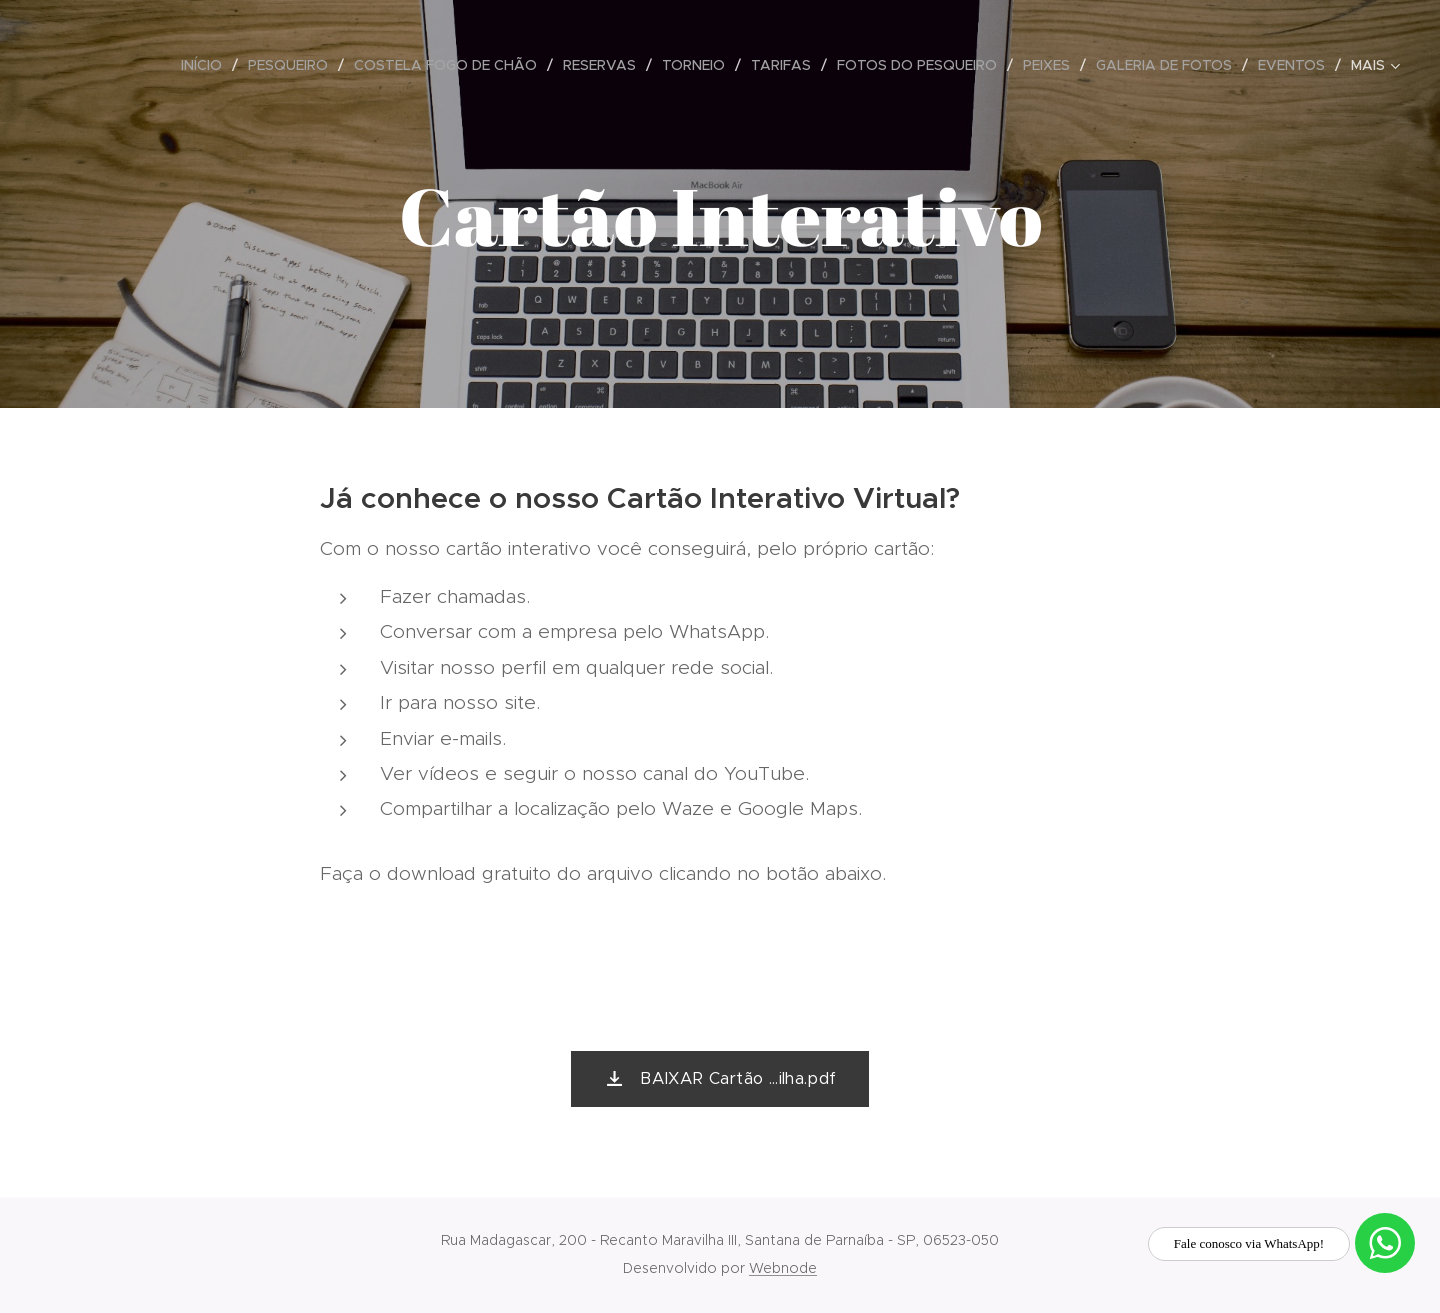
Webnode (783, 1268)
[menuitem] (207, 65)
